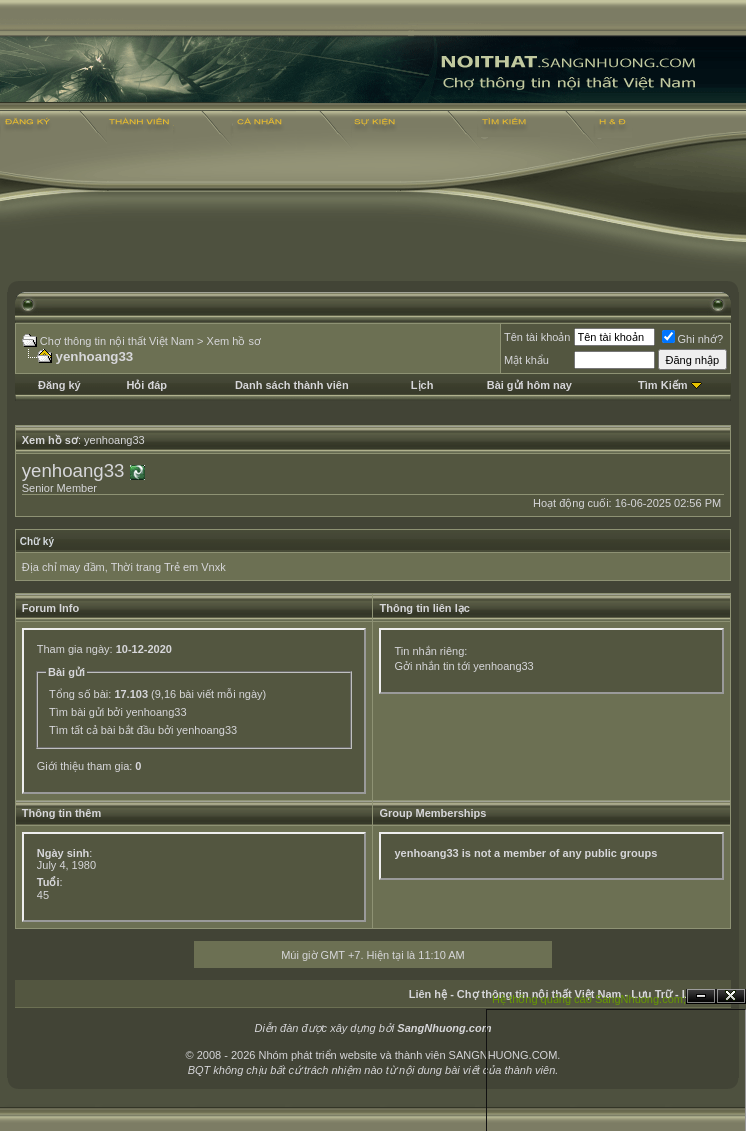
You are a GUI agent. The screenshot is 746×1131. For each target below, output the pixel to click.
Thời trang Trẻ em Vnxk (168, 567)
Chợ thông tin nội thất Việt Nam (117, 341)
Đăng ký (59, 385)
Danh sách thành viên (292, 385)
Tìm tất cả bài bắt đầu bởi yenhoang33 (143, 730)
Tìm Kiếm (662, 385)
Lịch (422, 385)
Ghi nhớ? (693, 339)
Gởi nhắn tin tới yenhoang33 (463, 666)
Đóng (731, 996)
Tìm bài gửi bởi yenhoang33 (118, 712)
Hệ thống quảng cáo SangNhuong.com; (589, 999)
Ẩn (701, 996)
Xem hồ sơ (234, 341)
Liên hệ (428, 994)
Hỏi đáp (146, 385)
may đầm (81, 567)
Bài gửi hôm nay (529, 385)
